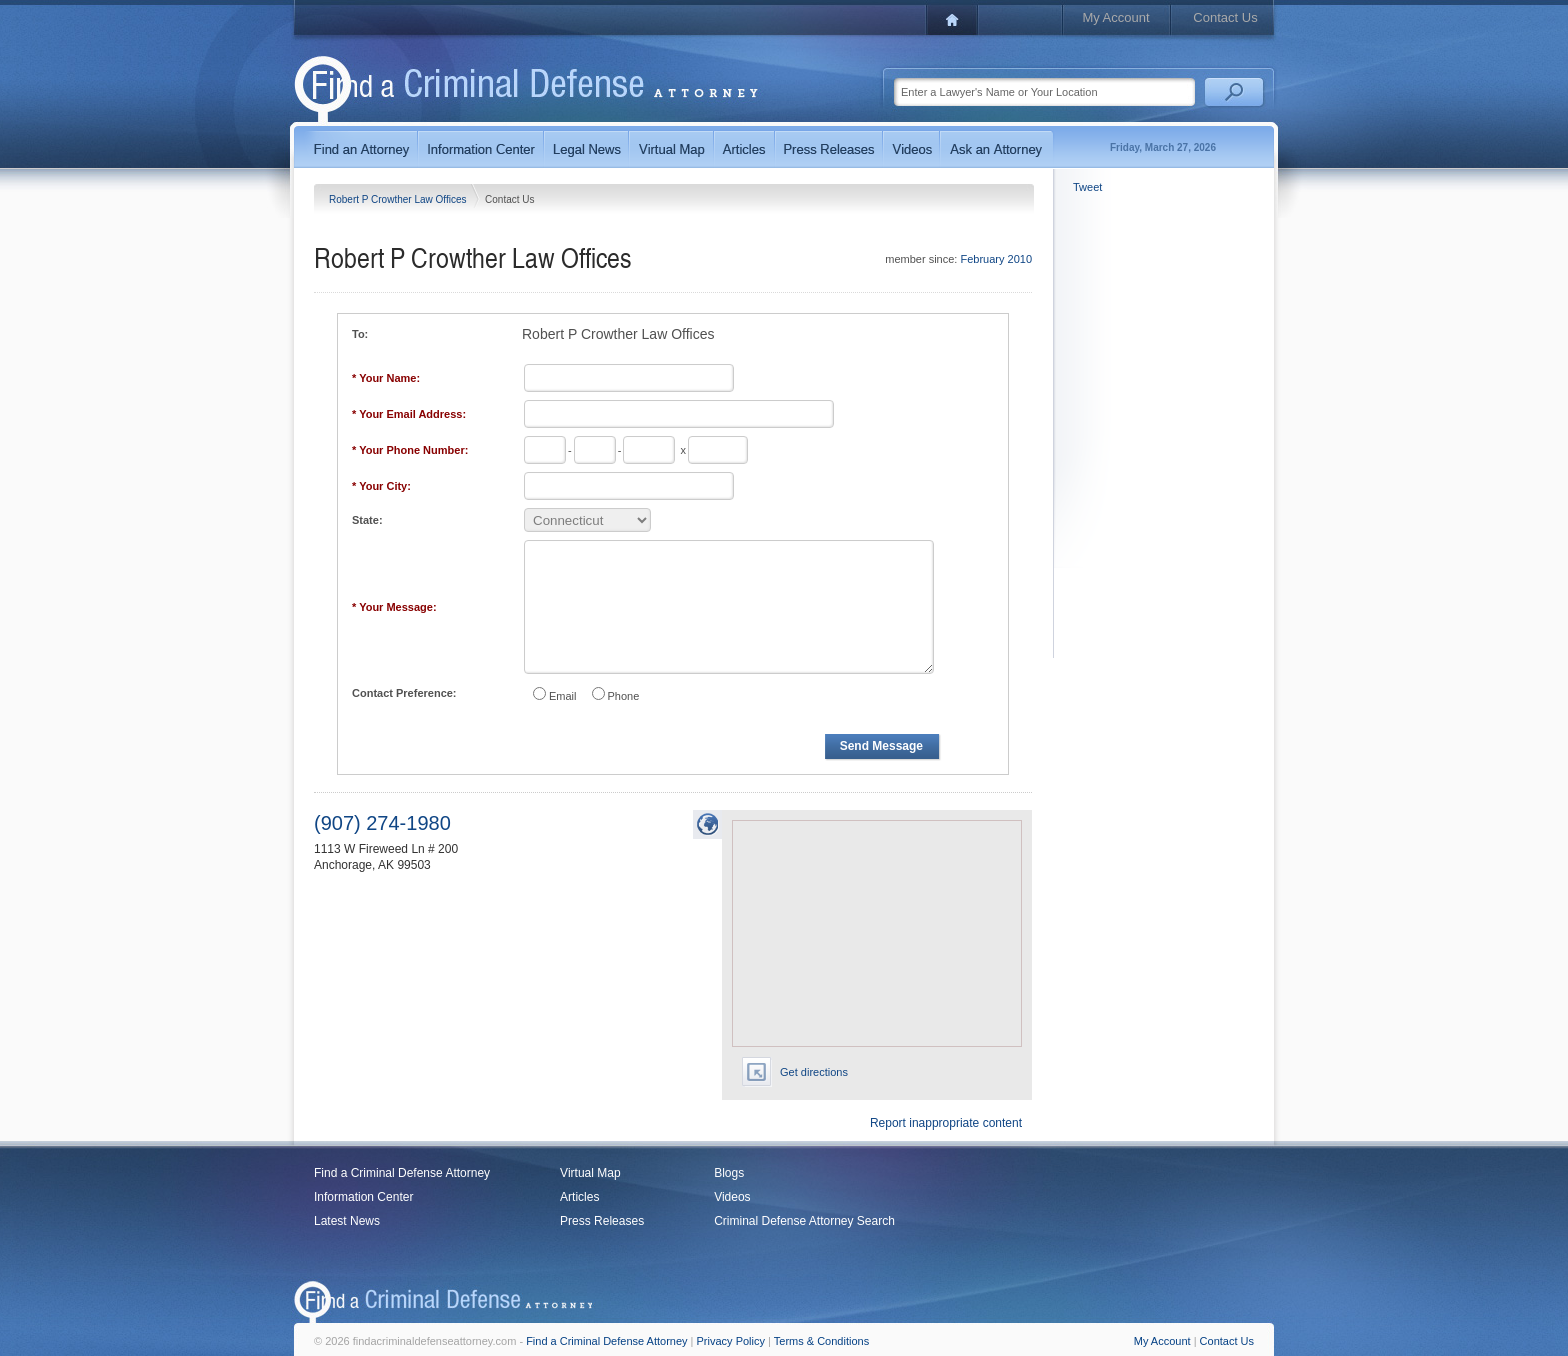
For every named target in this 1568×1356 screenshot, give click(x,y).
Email (563, 696)
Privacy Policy (731, 1341)
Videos (732, 1197)
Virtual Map (590, 1173)
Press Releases (602, 1221)
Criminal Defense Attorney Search (804, 1221)
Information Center (363, 1197)
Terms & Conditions (821, 1341)
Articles (579, 1197)
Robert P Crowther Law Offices (399, 199)
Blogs (729, 1173)
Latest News (347, 1221)
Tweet (1087, 187)
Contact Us (1225, 17)
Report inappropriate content (946, 1123)
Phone (624, 696)
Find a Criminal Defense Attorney (402, 1173)
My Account (1115, 17)
